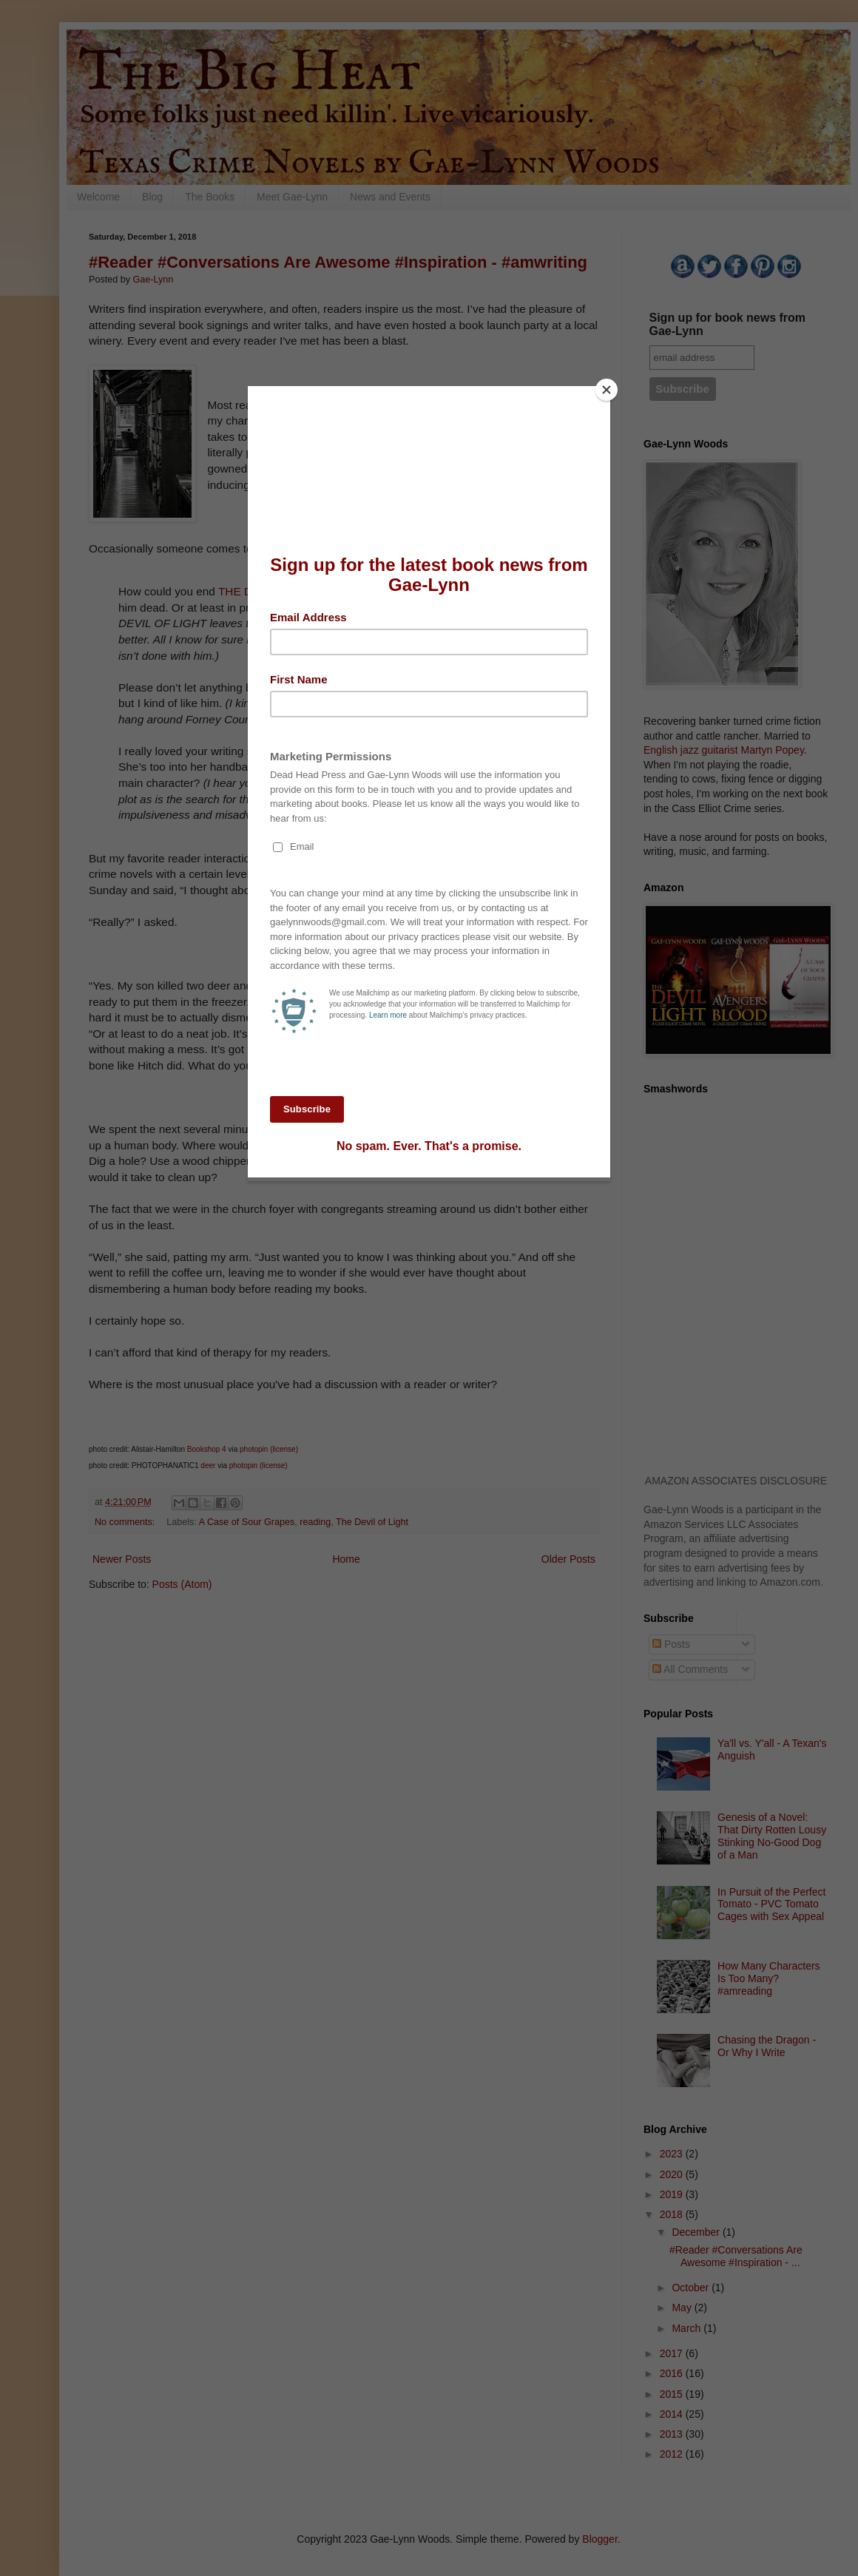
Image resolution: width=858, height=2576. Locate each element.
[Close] (606, 390)
